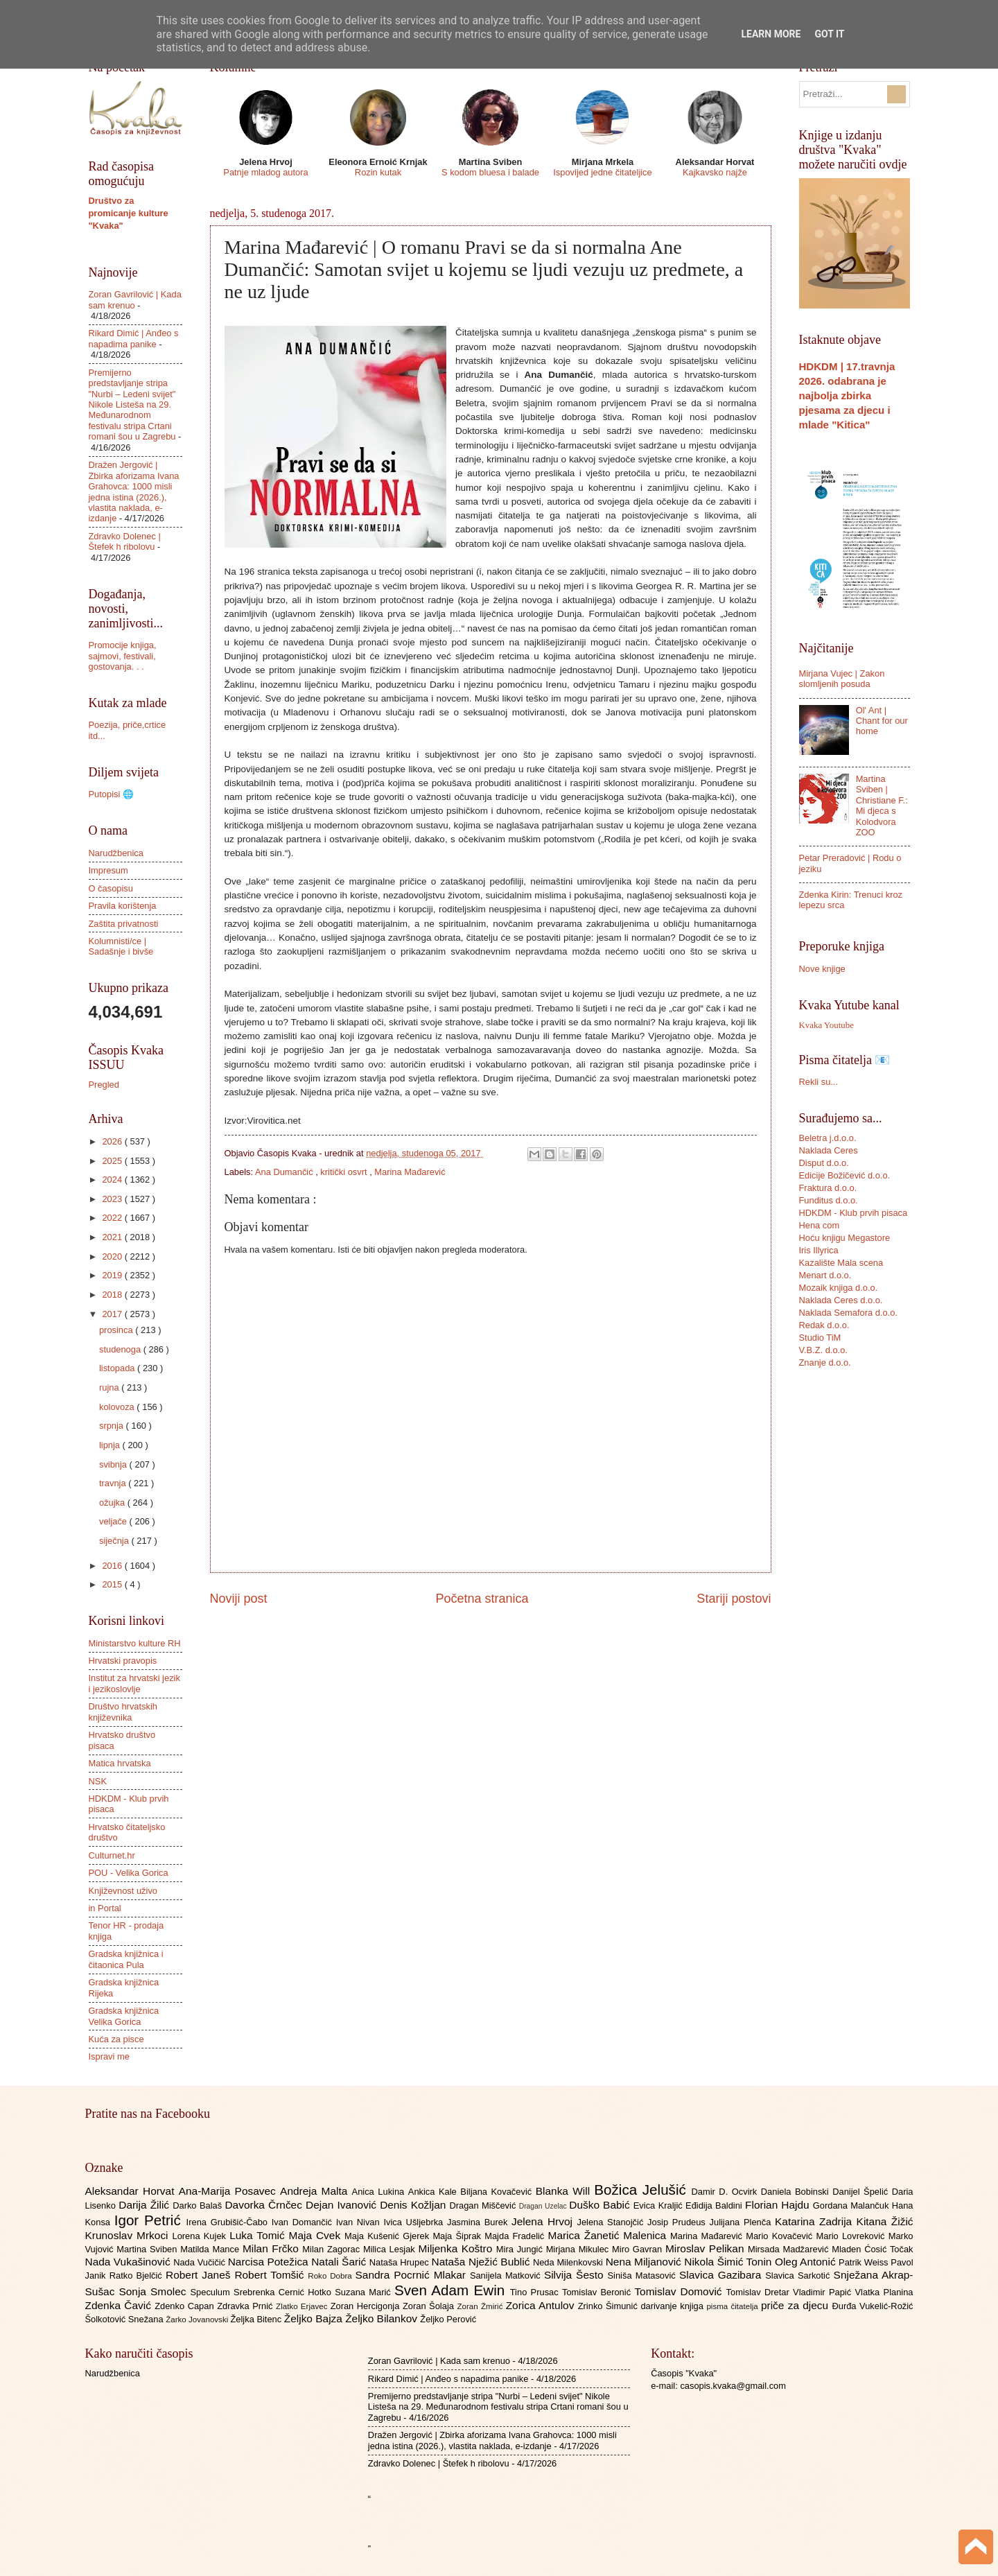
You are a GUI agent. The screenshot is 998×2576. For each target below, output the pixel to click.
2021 (113, 1237)
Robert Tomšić (271, 2275)
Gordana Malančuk (852, 2205)
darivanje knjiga (673, 2306)
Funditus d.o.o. (828, 1200)
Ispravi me (109, 2056)
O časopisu (111, 888)
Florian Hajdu (779, 2205)
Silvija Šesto (576, 2275)
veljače (114, 1521)
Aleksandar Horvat (132, 2191)
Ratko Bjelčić (138, 2275)
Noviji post (239, 1598)
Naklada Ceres (828, 1150)
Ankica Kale (434, 2191)
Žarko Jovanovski (198, 2319)
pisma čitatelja (733, 2306)
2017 (113, 1314)
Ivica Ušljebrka (415, 2222)
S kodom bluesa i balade (490, 172)
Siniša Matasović (643, 2275)
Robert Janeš (200, 2275)
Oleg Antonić (807, 2262)
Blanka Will (565, 2191)
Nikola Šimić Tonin (729, 2262)
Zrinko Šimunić (609, 2306)
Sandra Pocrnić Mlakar (413, 2275)
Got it (829, 34)
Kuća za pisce (116, 2039)
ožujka (113, 1502)
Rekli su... (819, 1082)
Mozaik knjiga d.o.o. (838, 1287)
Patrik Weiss (865, 2262)
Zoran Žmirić (481, 2306)
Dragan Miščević (483, 2205)
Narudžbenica (116, 853)
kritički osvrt (344, 1172)
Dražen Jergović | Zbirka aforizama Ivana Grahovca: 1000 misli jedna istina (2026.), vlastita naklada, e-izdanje (134, 491)
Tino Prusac (536, 2292)
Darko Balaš (199, 2205)
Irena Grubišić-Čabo (229, 2222)
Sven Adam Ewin (452, 2290)
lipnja (111, 1445)
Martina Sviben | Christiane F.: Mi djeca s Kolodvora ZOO (882, 805)
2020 (113, 1256)
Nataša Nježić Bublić (482, 2262)
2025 (113, 1161)
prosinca (117, 1330)
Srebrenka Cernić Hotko (284, 2292)
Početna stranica (481, 1598)
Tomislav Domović (680, 2291)
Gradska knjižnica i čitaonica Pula (126, 1959)
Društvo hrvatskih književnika (123, 1711)
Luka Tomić (258, 2235)
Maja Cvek (317, 2235)
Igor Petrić (150, 2220)
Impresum (108, 870)
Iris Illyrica (819, 1250)
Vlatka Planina (884, 2292)
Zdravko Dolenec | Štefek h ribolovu (125, 541)
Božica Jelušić (642, 2190)
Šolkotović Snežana (125, 2319)
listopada (118, 1368)
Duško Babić (601, 2205)
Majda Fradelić (516, 2236)
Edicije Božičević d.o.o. (845, 1175)
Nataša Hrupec (400, 2262)
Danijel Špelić (862, 2191)
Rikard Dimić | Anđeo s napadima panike (134, 338)
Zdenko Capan (186, 2306)
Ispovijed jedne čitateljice (602, 172)
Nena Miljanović (645, 2262)
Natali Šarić (340, 2262)
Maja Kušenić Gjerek (388, 2236)
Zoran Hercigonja (367, 2306)
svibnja (114, 1464)
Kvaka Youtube (826, 1025)
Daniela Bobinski (796, 2191)
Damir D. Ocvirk (725, 2191)
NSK (98, 1781)
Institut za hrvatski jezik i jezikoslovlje (134, 1683)
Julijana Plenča (742, 2222)
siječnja (115, 1540)
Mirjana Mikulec (579, 2249)
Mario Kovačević (781, 2236)
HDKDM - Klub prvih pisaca (853, 1213)
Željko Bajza (314, 2318)
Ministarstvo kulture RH (135, 1643)
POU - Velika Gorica (128, 1873)
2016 (113, 1565)
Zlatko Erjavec (303, 2306)
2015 (113, 1584)
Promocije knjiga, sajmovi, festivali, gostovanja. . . (123, 656)
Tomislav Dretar (760, 2292)
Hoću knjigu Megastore (845, 1238)
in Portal (105, 1908)
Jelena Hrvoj (544, 2221)
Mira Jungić (521, 2249)
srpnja (112, 1425)
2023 (113, 1199)
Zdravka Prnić (246, 2306)
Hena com (819, 1225)
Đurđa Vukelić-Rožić (872, 2306)
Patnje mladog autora (265, 172)
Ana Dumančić (285, 1172)
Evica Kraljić (659, 2205)
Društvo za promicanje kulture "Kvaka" (128, 213)
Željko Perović (448, 2319)
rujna (110, 1387)
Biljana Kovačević (497, 2191)
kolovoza (118, 1407)
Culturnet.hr (112, 1855)
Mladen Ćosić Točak (872, 2249)
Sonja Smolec (154, 2291)
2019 (113, 1275)
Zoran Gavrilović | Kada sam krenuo (439, 2361)
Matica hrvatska (120, 1763)
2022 (113, 1217)
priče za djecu (796, 2305)
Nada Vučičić (200, 2262)
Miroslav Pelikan (706, 2248)
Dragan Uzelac (544, 2206)
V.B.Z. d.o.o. (823, 1350)
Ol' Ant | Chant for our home (882, 721)
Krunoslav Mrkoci (129, 2235)
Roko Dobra (331, 2276)
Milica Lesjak (391, 2249)
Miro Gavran (638, 2249)
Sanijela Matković (507, 2275)
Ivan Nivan (360, 2222)
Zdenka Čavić (120, 2305)
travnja (113, 1483)
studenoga (121, 1349)
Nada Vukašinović (129, 2262)
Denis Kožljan (414, 2205)
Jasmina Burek (479, 2222)
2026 (113, 1141)
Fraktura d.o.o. (828, 1188)
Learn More (770, 34)
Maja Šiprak (458, 2236)
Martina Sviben (148, 2249)
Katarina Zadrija (816, 2221)
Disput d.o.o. (824, 1163)
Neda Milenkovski (569, 2262)
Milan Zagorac (332, 2249)
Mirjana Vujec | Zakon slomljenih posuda (842, 678)
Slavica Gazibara (722, 2275)
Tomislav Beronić (598, 2292)
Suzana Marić (364, 2292)
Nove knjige (822, 969)
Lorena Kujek (200, 2236)
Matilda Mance (211, 2249)
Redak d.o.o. (824, 1325)
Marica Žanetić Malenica (609, 2235)
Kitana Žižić (885, 2221)
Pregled (104, 1084)
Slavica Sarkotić (799, 2275)
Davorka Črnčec (265, 2205)
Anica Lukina (380, 2191)
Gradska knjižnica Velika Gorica (124, 2015)
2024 (113, 1179)
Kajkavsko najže (715, 172)
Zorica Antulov (542, 2305)
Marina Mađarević (409, 1172)
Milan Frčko (272, 2248)
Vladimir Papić (824, 2292)
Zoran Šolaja (430, 2306)
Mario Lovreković (852, 2236)
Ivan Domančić (304, 2222)
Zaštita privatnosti (124, 924)
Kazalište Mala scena (841, 1262)
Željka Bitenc (256, 2319)
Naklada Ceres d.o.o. (841, 1300)
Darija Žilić (146, 2205)
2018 (113, 1294)
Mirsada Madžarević (790, 2249)
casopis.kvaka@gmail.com (733, 2386)
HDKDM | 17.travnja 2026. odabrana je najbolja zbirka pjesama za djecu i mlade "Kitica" (847, 395)
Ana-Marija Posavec (229, 2191)
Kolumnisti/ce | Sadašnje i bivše (121, 946)
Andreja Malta (315, 2191)
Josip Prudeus (678, 2222)
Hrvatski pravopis (123, 1660)
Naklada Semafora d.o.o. (848, 1312)
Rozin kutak (378, 172)
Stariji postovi (734, 1598)
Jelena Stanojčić (612, 2222)
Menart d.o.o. (825, 1275)
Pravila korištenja (123, 905)
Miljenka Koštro (457, 2248)
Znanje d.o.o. (825, 1362)
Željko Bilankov (382, 2318)
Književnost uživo (123, 1891)
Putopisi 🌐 (111, 794)
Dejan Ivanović (343, 2205)
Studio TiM (820, 1337)
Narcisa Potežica (269, 2262)
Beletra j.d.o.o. (828, 1138)
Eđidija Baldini (715, 2205)
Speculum (212, 2292)
